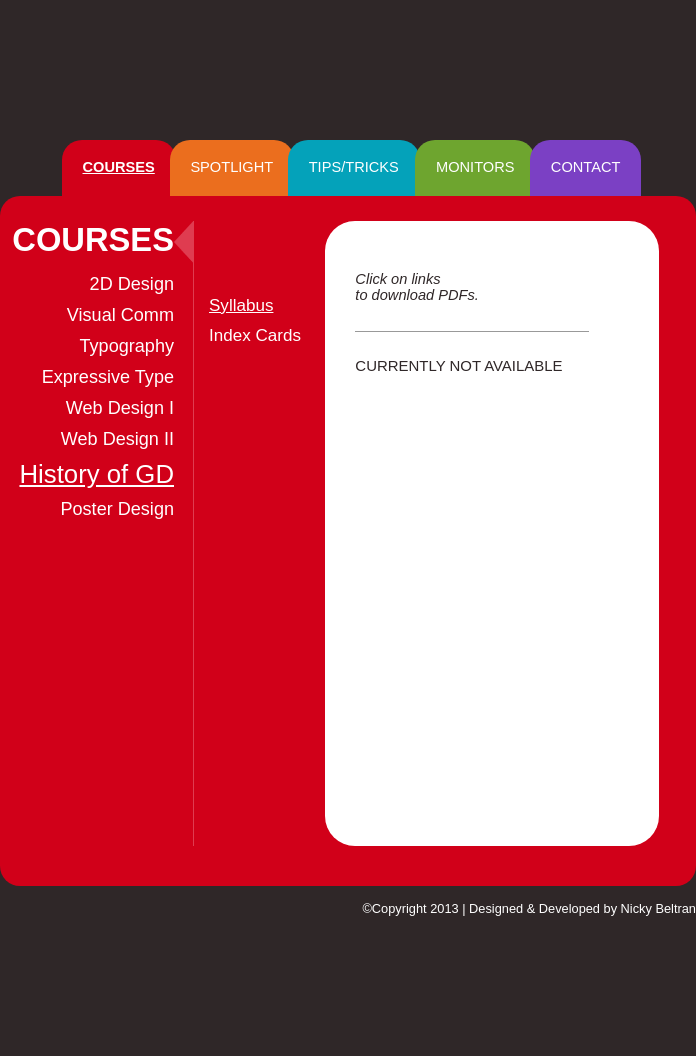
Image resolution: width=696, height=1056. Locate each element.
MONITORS (475, 167)
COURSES (119, 167)
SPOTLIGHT (231, 167)
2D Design (132, 284)
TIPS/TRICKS (354, 167)
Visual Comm (120, 315)
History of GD (96, 474)
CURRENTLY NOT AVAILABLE (458, 365)
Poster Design (117, 509)
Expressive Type (108, 377)
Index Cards (255, 335)
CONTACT (586, 167)
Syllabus (241, 305)
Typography (127, 346)
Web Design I (120, 408)
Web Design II (117, 439)
